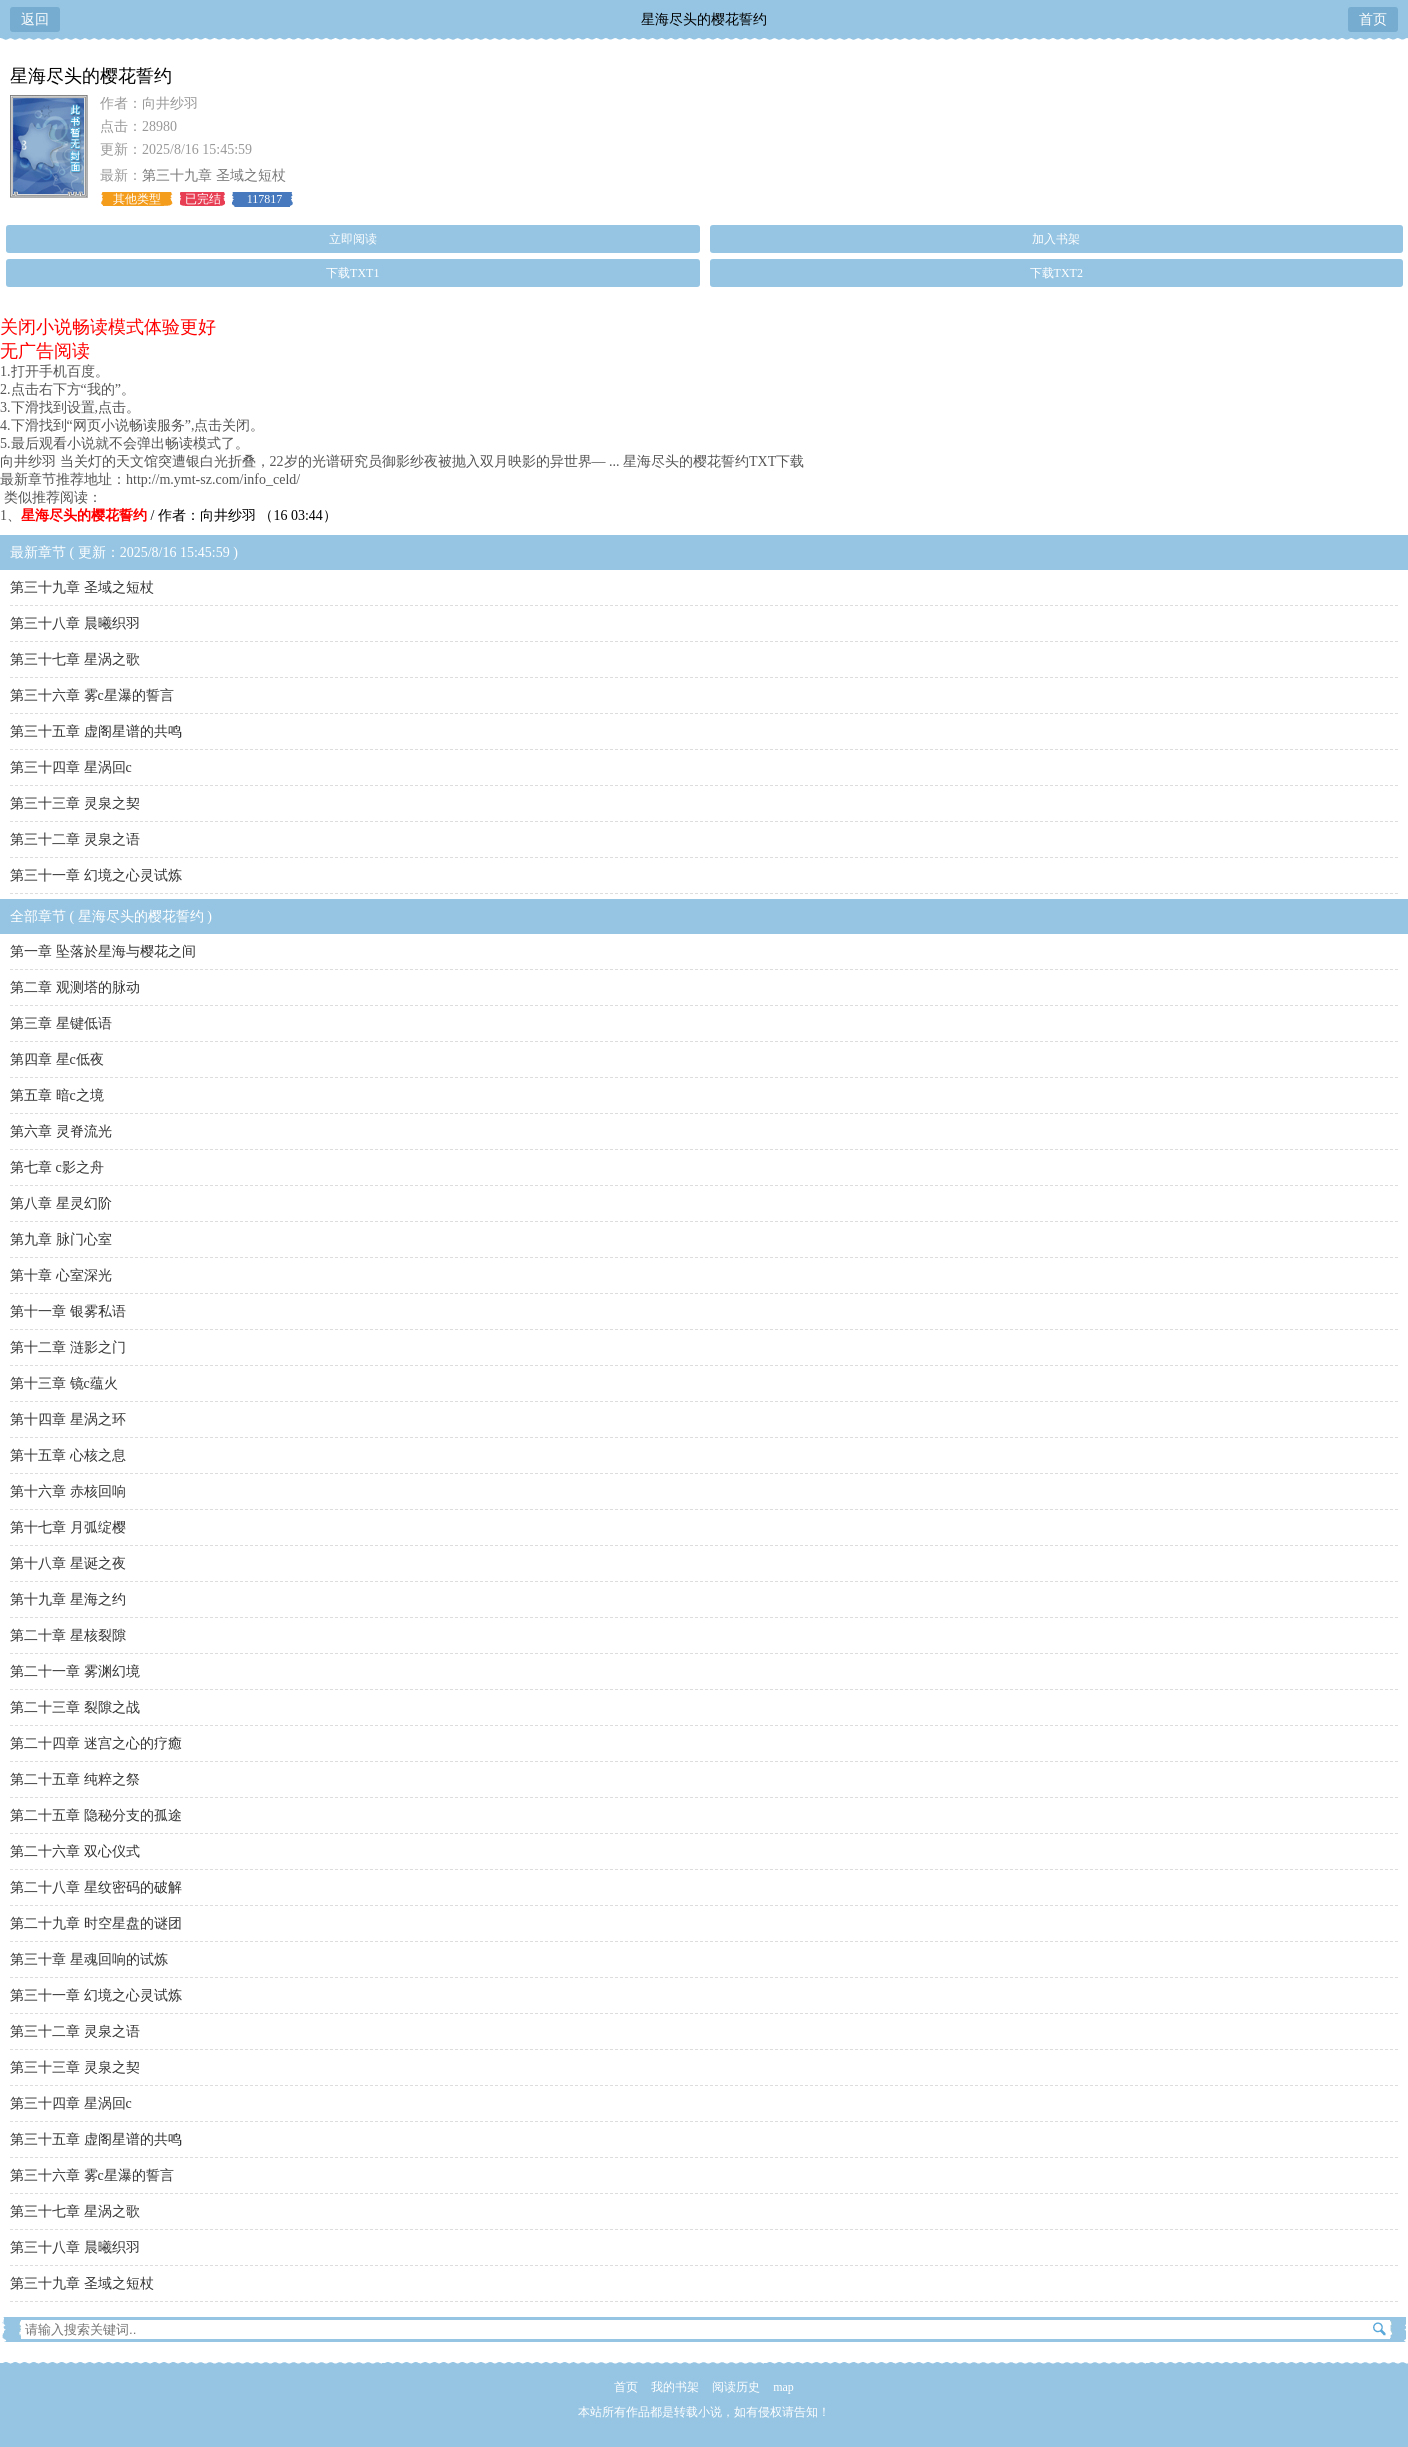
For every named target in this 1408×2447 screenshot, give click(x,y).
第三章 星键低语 (61, 1023)
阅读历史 (736, 2387)
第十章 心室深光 (61, 1275)
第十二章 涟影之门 (68, 1347)
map (783, 2387)
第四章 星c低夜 (57, 1059)
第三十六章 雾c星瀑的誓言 (92, 695)
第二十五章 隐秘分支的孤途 (96, 1815)
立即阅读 (353, 239)
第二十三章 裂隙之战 (75, 1707)
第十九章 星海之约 (68, 1599)
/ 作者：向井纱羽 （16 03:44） (179, 515)
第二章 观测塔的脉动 (75, 987)
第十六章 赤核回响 (68, 1491)
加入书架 (1056, 239)
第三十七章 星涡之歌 (75, 659)
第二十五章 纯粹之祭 (75, 1779)
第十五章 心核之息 (68, 1455)
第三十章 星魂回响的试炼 (89, 1959)
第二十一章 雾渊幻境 (75, 1671)
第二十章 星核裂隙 (68, 1635)
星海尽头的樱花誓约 (704, 19)
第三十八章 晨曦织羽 (75, 623)
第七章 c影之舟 (57, 1167)
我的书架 (675, 2387)
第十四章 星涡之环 (68, 1419)
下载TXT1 (352, 273)
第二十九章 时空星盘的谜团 (96, 1923)
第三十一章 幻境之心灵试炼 (96, 875)
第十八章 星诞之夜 (68, 1563)
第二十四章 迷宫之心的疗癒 (96, 1743)
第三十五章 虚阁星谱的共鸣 (96, 731)
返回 (35, 19)
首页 (1373, 19)
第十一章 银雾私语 (68, 1311)
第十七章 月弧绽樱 (68, 1527)
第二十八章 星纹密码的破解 (96, 1887)
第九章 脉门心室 (61, 1239)
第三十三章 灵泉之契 (75, 803)
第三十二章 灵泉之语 (75, 839)
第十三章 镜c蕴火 (64, 1383)
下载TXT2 (1056, 273)
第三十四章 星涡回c (71, 767)
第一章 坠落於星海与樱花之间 (103, 951)
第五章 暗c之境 (57, 1095)
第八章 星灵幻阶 (61, 1203)
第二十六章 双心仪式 (75, 1851)
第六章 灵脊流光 (61, 1131)
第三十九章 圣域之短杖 (214, 175)
